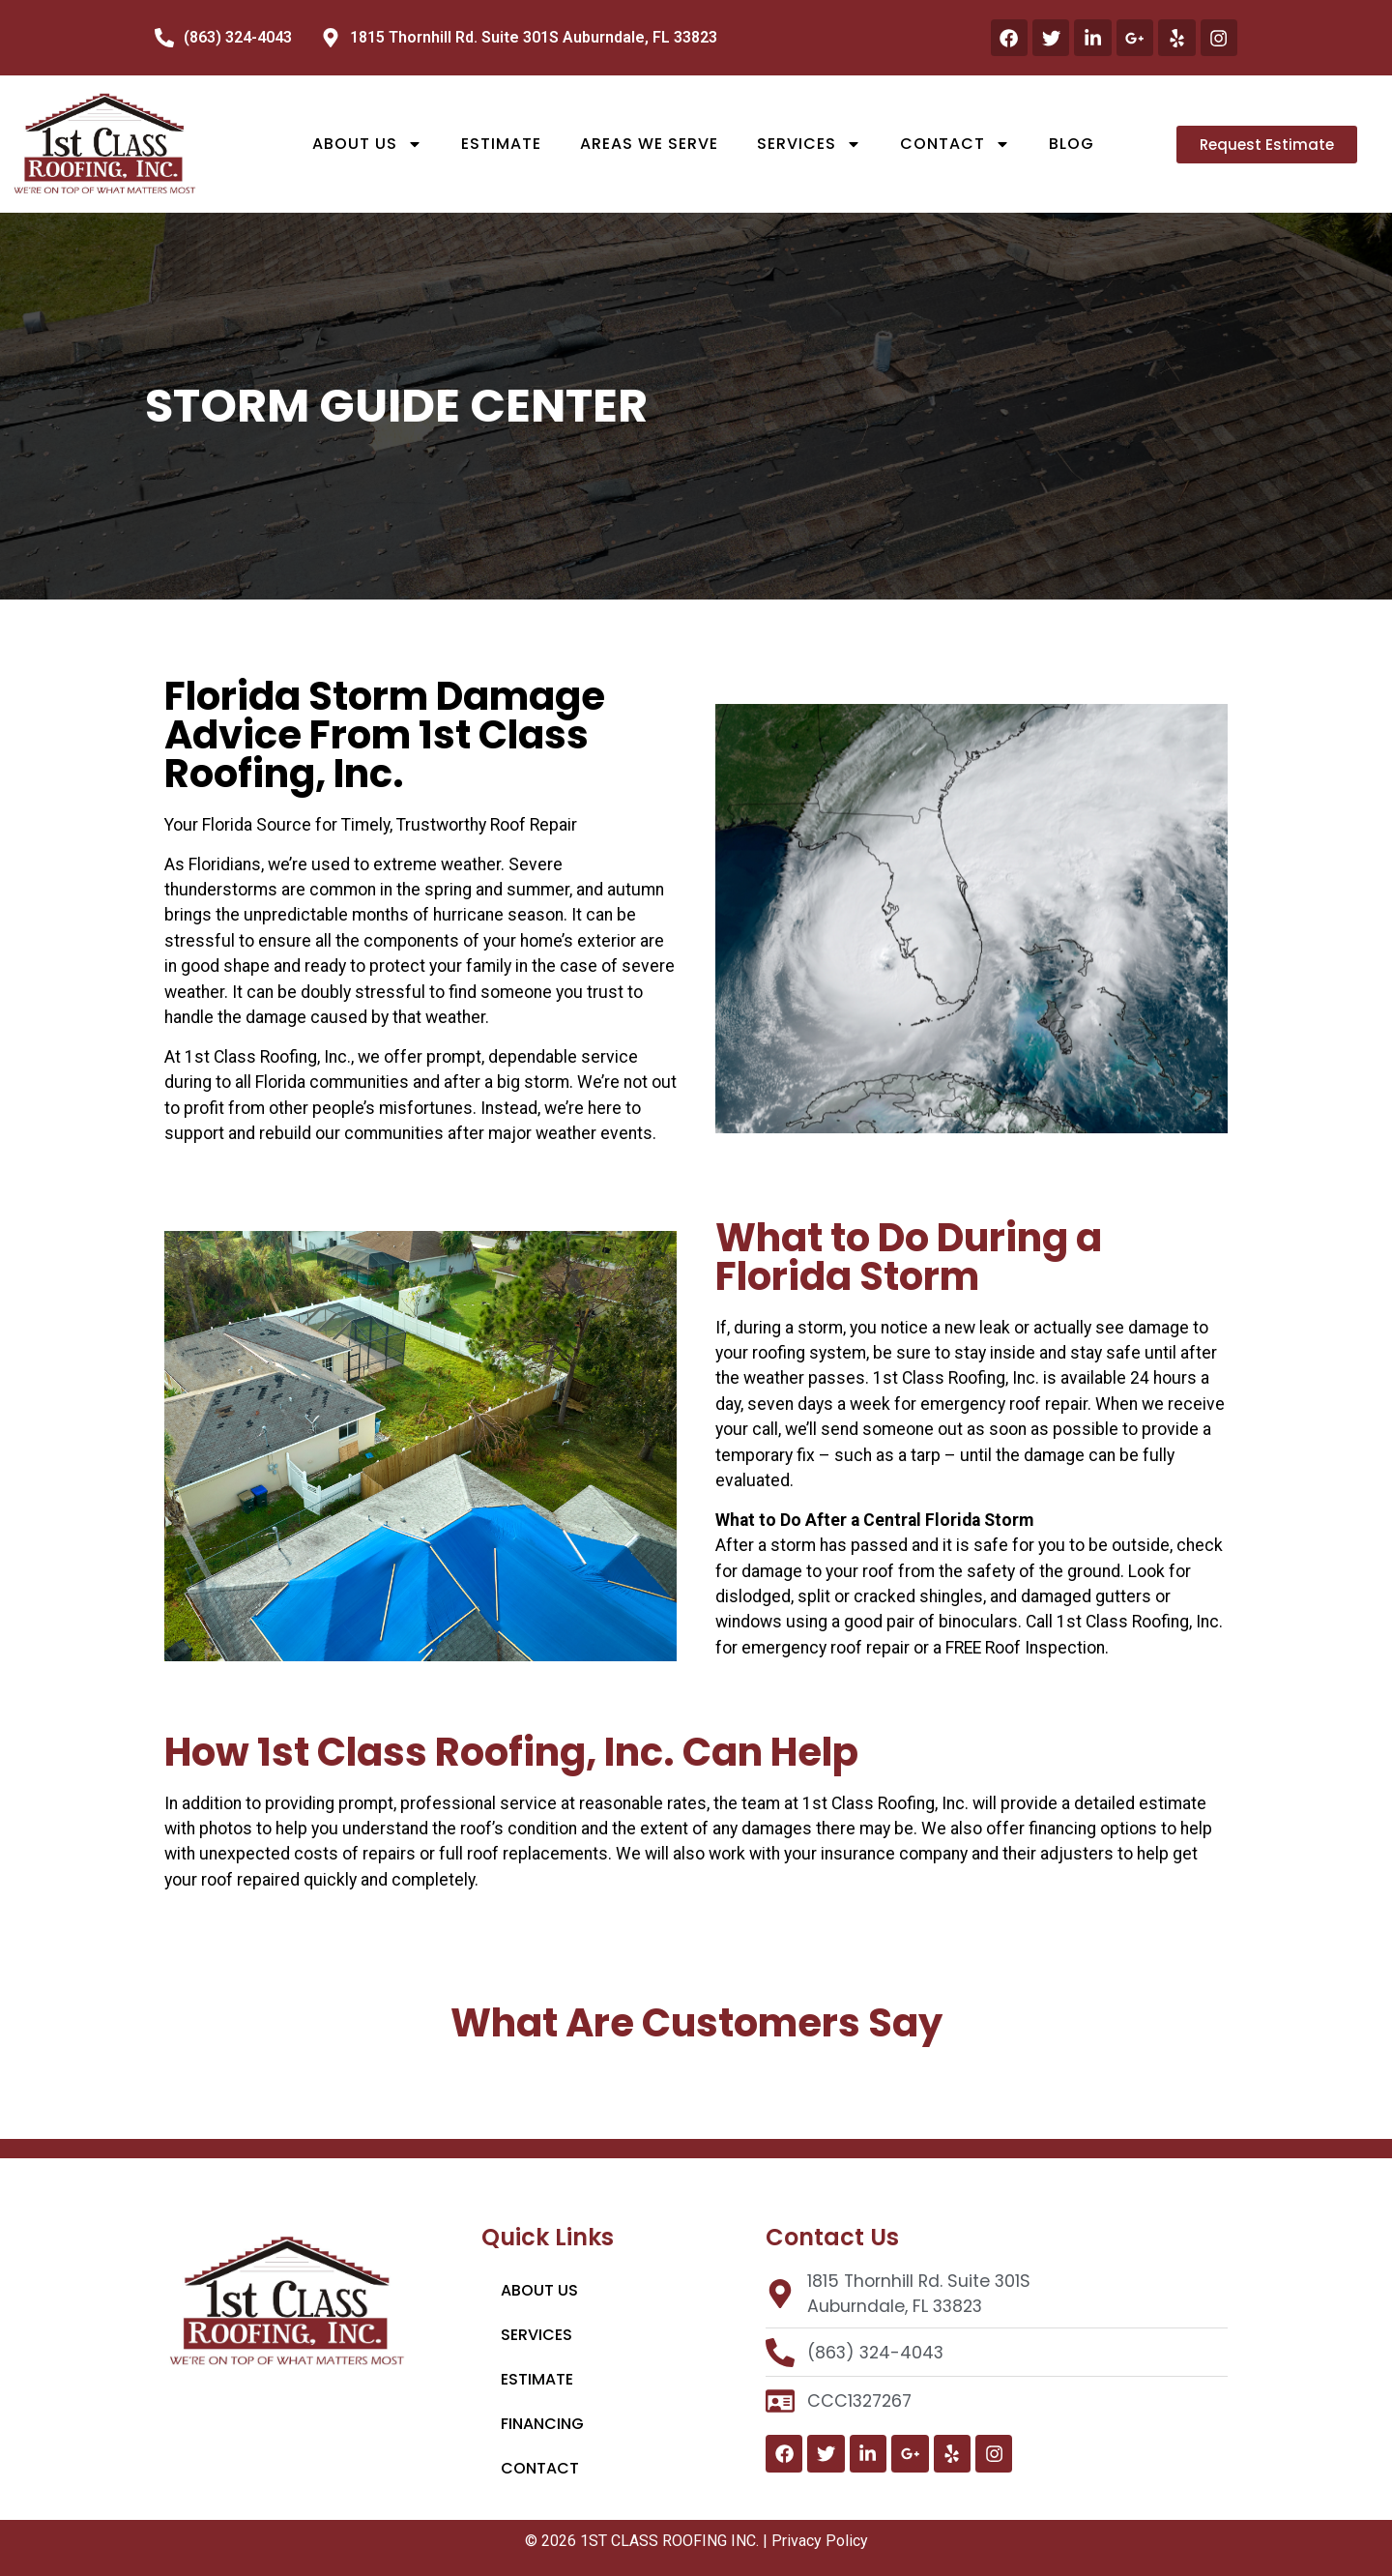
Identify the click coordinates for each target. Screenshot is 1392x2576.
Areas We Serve (649, 143)
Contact (955, 144)
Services (809, 144)
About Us (367, 144)
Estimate (501, 143)
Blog (1071, 143)
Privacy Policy (819, 2541)
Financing (542, 2424)
